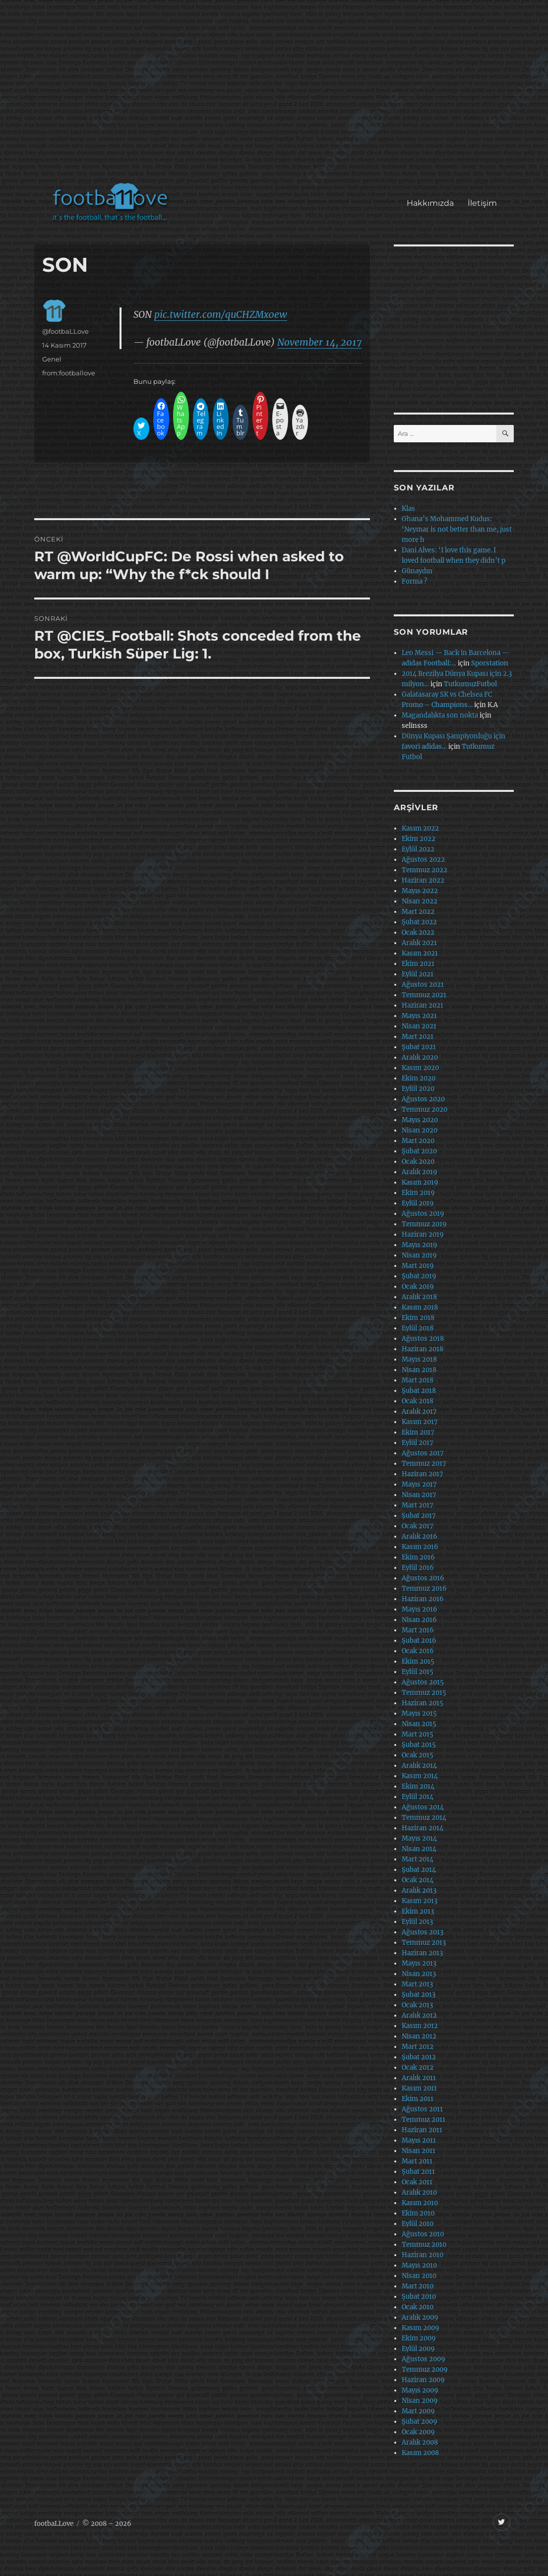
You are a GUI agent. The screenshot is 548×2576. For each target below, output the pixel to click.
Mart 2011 (417, 2161)
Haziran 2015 (422, 1703)
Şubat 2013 (418, 1994)
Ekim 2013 (418, 1911)
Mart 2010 (417, 2286)
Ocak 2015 (417, 1755)
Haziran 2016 (423, 1599)
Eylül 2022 (418, 849)
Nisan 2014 (419, 1849)
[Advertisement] (276, 96)
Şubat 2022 (419, 922)
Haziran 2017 (422, 1474)
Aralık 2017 (419, 1411)
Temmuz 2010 (424, 2244)
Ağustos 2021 (423, 984)
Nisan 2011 (418, 2151)
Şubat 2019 (419, 1276)
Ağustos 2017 (423, 1453)
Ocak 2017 (417, 1526)
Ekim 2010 (418, 2213)
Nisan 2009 (420, 2400)
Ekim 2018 (418, 1318)
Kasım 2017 (420, 1422)
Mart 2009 (418, 2411)
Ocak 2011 (417, 2182)
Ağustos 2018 (423, 1338)
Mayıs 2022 (420, 891)
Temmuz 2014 (424, 1817)
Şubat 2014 (419, 1869)
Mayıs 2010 (419, 2265)
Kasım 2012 (420, 2026)
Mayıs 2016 (419, 1609)
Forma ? (414, 581)
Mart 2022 (418, 911)
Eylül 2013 (417, 1921)
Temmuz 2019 (424, 1224)
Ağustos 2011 (422, 2109)
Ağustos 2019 (423, 1213)
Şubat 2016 (419, 1640)
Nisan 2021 (419, 1026)
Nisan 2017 (419, 1495)
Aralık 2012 (419, 2015)
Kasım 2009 (420, 2328)
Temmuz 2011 (423, 2119)
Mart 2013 (417, 1984)
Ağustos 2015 (423, 1682)
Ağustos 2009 (423, 2359)
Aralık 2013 (419, 1890)
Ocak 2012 (417, 2067)
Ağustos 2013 (422, 1932)
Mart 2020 (418, 1141)
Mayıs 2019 (419, 1245)
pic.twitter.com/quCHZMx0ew (220, 314)
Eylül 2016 (418, 1567)
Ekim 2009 (419, 2338)
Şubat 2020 (419, 1151)
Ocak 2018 (417, 1401)
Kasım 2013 (419, 1901)
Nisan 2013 (419, 1974)
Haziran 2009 (423, 2380)
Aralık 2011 (419, 2078)
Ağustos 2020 (423, 1099)
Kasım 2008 (420, 2453)
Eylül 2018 (417, 1328)
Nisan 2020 (419, 1130)
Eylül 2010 (417, 2223)
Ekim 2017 (418, 1432)
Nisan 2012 (419, 2036)
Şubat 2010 (419, 2296)
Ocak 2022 (418, 932)
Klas (408, 508)
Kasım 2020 (420, 1068)
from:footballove (68, 373)
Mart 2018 (417, 1380)
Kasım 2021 (420, 953)
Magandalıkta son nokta (440, 715)
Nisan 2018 (419, 1370)
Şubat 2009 (419, 2421)
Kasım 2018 (420, 1307)
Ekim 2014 (418, 1786)
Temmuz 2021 (424, 995)
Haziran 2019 (423, 1234)
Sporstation (489, 663)
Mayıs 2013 (419, 1963)
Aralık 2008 (420, 2442)
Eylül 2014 (417, 1797)
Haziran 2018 (422, 1349)
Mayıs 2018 (419, 1359)
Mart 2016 (418, 1630)
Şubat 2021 (419, 1047)
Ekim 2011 (417, 2099)
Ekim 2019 (418, 1193)
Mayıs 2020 (420, 1120)
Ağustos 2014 (423, 1807)
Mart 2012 (417, 2046)
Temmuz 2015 (424, 1692)
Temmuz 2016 (424, 1588)
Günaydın (417, 571)
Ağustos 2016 (423, 1578)
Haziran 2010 (422, 2255)
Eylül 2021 (417, 974)
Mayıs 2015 (419, 1713)
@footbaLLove (65, 331)
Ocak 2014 (417, 1880)
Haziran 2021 (422, 1005)
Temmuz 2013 (424, 1942)
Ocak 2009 (418, 2432)
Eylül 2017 (417, 1442)
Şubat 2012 (419, 2057)
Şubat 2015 (419, 1744)
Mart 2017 (417, 1505)
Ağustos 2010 (423, 2234)
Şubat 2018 (419, 1390)
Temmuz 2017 (424, 1463)
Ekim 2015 (418, 1661)
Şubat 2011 (418, 2171)
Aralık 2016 (419, 1536)
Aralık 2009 (420, 2317)
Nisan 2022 (419, 901)
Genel (51, 359)
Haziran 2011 (422, 2130)
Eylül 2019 (418, 1203)
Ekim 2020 (418, 1078)
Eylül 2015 (417, 1672)
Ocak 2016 (418, 1651)
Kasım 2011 (419, 2088)
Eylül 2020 (418, 1088)
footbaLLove (53, 2523)
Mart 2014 (417, 1859)
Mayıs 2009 (420, 2390)
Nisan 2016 (419, 1620)
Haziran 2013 (422, 1953)
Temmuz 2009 (425, 2369)
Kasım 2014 (420, 1776)
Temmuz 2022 (424, 870)
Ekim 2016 (418, 1557)
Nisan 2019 (419, 1255)
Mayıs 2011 (419, 2140)
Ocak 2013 (417, 2005)
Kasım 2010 (420, 2203)
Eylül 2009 (418, 2348)
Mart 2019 (418, 1265)
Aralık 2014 (419, 1765)
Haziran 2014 (422, 1828)
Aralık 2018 (419, 1297)
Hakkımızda (430, 203)
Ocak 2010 (417, 2307)
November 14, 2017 (319, 342)
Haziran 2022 (423, 880)
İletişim (482, 203)
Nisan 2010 (419, 2276)
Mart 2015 (417, 1734)
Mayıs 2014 (419, 1838)
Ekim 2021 (418, 963)
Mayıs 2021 (419, 1016)
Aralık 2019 (419, 1172)
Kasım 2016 (420, 1547)
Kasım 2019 (420, 1182)
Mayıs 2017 (419, 1484)
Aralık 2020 (420, 1057)
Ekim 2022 (418, 839)
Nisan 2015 (419, 1724)
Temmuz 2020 (424, 1109)
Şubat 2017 (419, 1515)
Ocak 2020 (418, 1161)
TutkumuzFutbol (470, 684)
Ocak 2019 (418, 1286)
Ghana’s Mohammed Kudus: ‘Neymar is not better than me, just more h (457, 529)
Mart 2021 (417, 1036)
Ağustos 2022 (423, 859)
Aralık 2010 (419, 2192)
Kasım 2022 (420, 828)
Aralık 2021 (419, 943)
